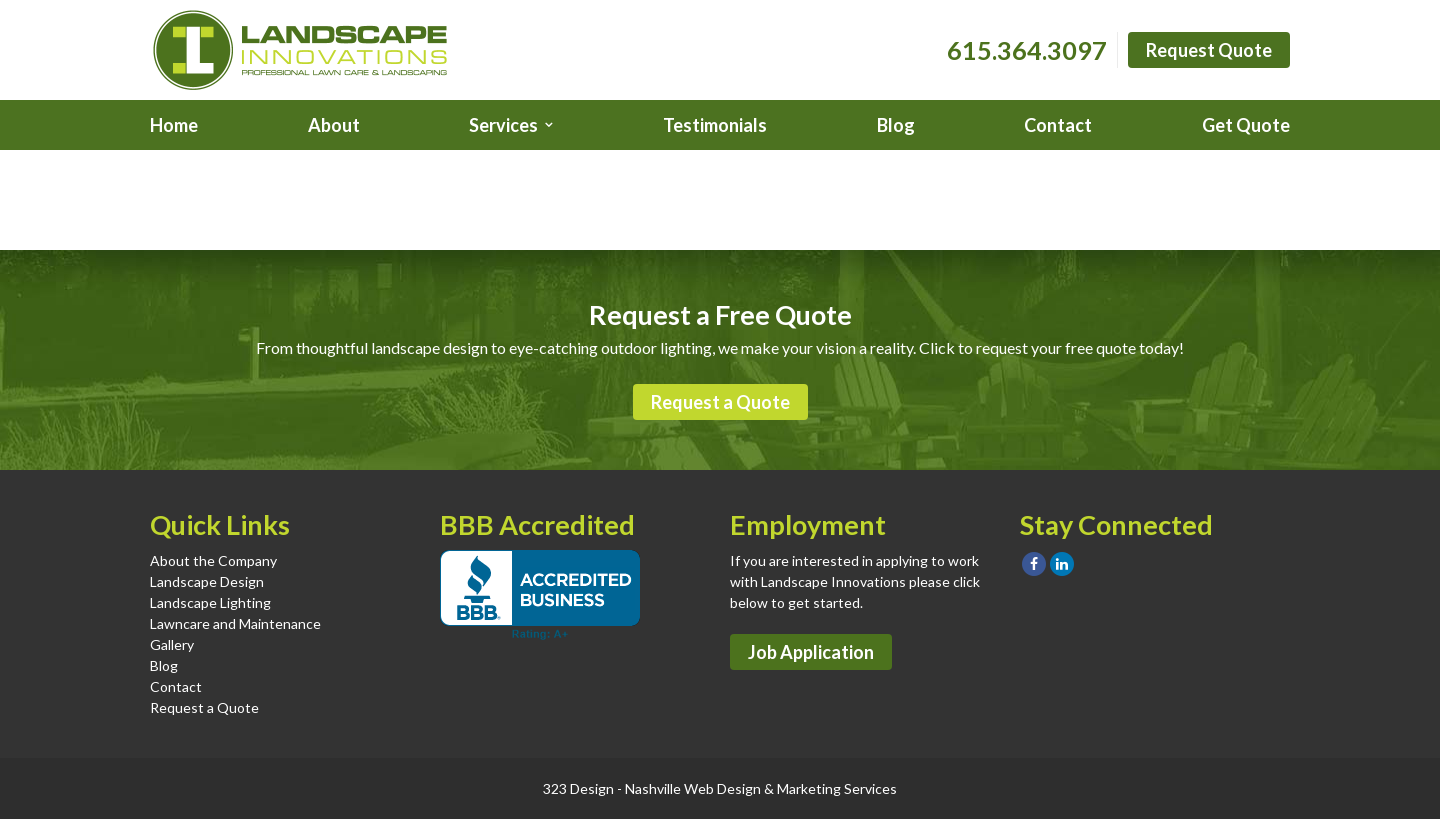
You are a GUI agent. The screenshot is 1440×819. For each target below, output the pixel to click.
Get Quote (1246, 125)
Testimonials (715, 125)
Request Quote (1209, 50)
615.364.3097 (1027, 50)
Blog (896, 125)
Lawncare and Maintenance (235, 623)
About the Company (213, 560)
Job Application (811, 652)
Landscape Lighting (210, 602)
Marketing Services (837, 788)
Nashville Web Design (693, 788)
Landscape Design (207, 581)
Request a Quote (720, 402)
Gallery (172, 644)
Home (174, 125)
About (334, 125)
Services (503, 125)
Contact (1058, 125)
